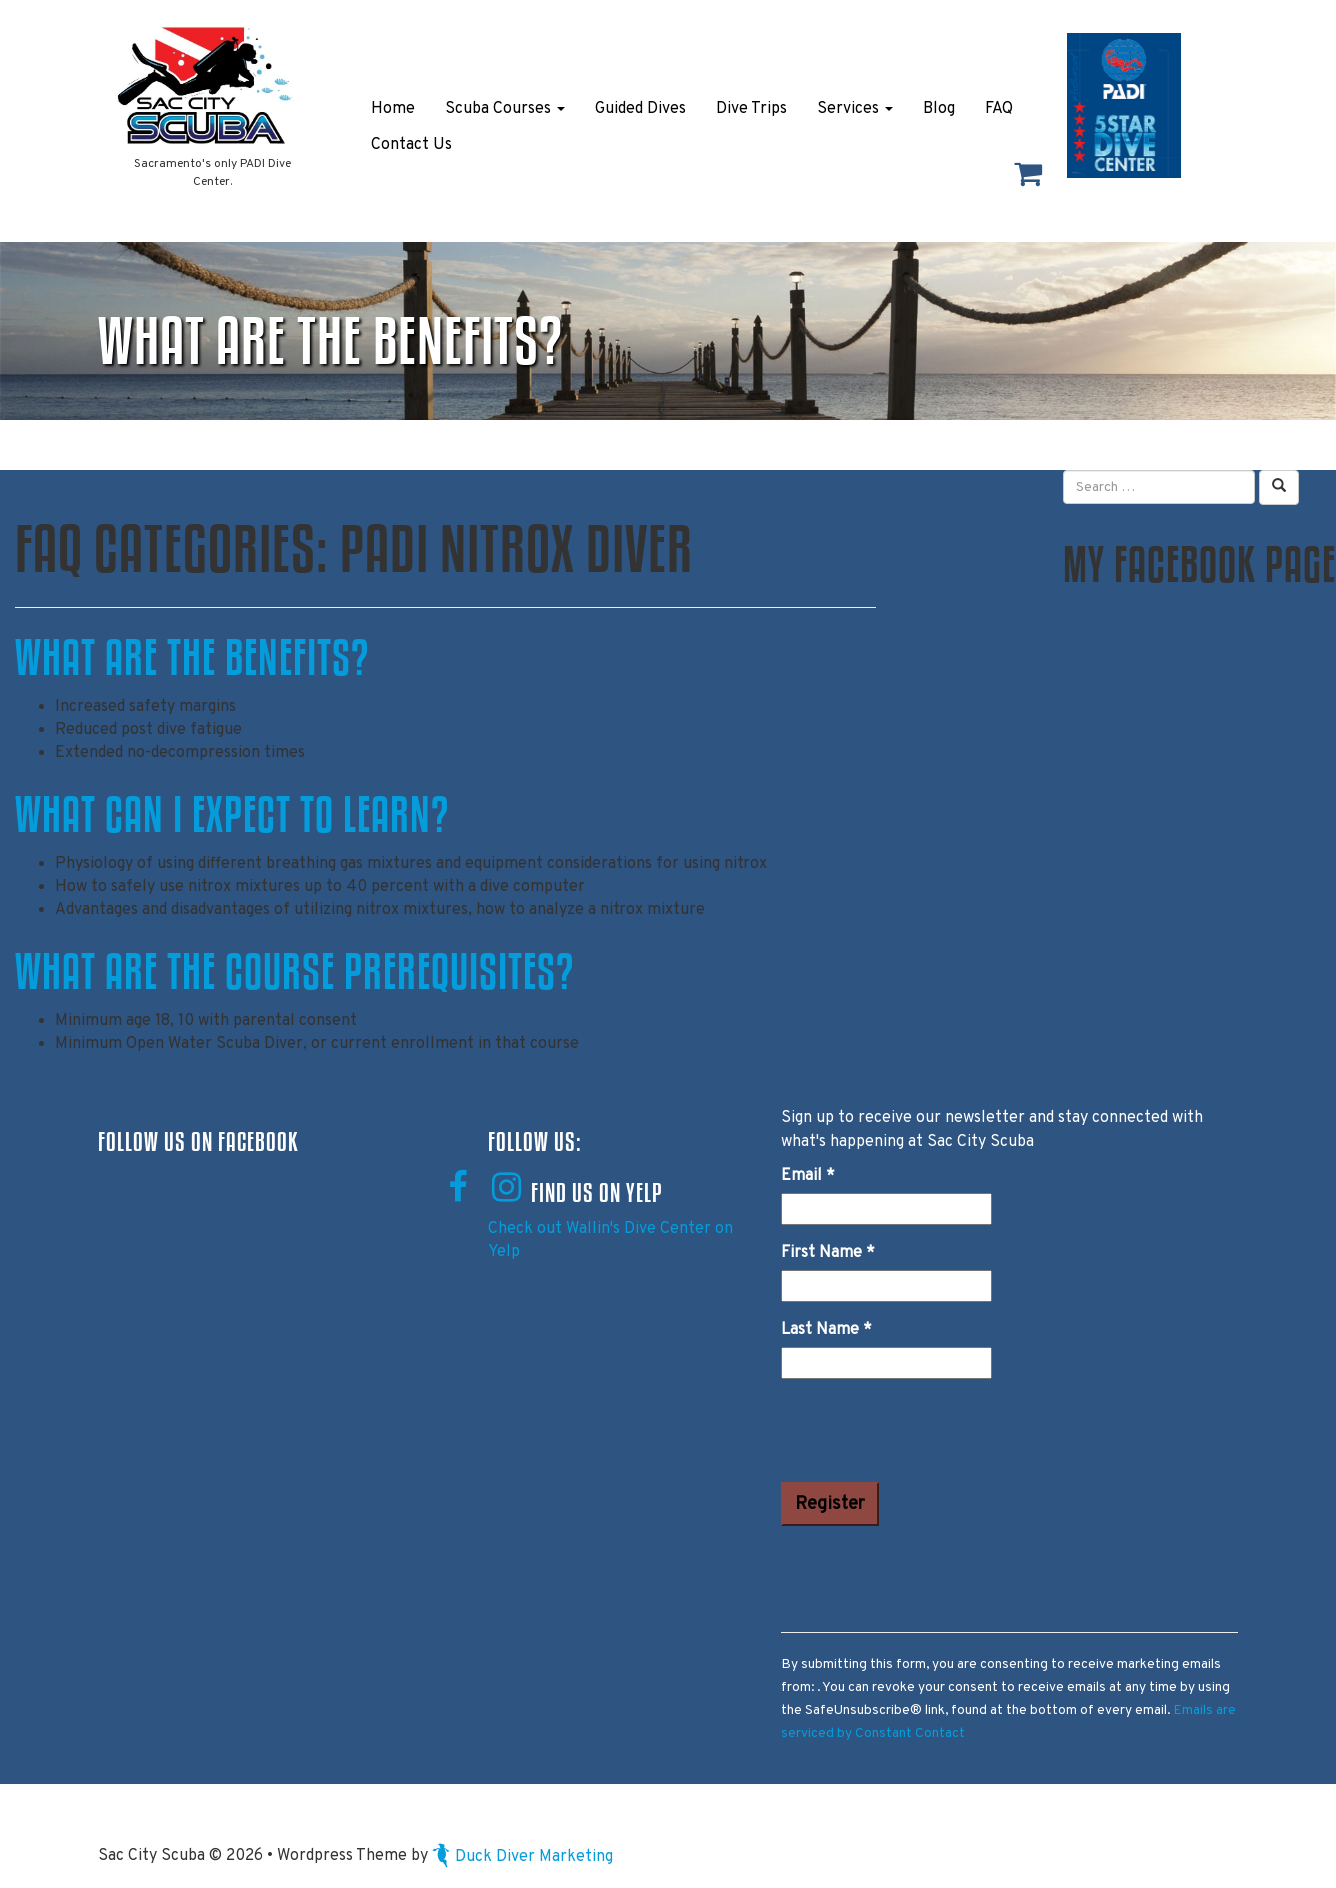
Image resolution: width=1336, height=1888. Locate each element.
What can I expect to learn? (232, 814)
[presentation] (933, 1434)
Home (393, 109)
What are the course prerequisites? (294, 971)
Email (808, 1176)
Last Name (826, 1330)
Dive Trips (751, 109)
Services (855, 109)
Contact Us (411, 145)
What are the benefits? (192, 657)
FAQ (999, 109)
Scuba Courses (505, 109)
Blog (939, 109)
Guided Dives (640, 109)
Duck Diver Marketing (522, 1857)
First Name (828, 1253)
